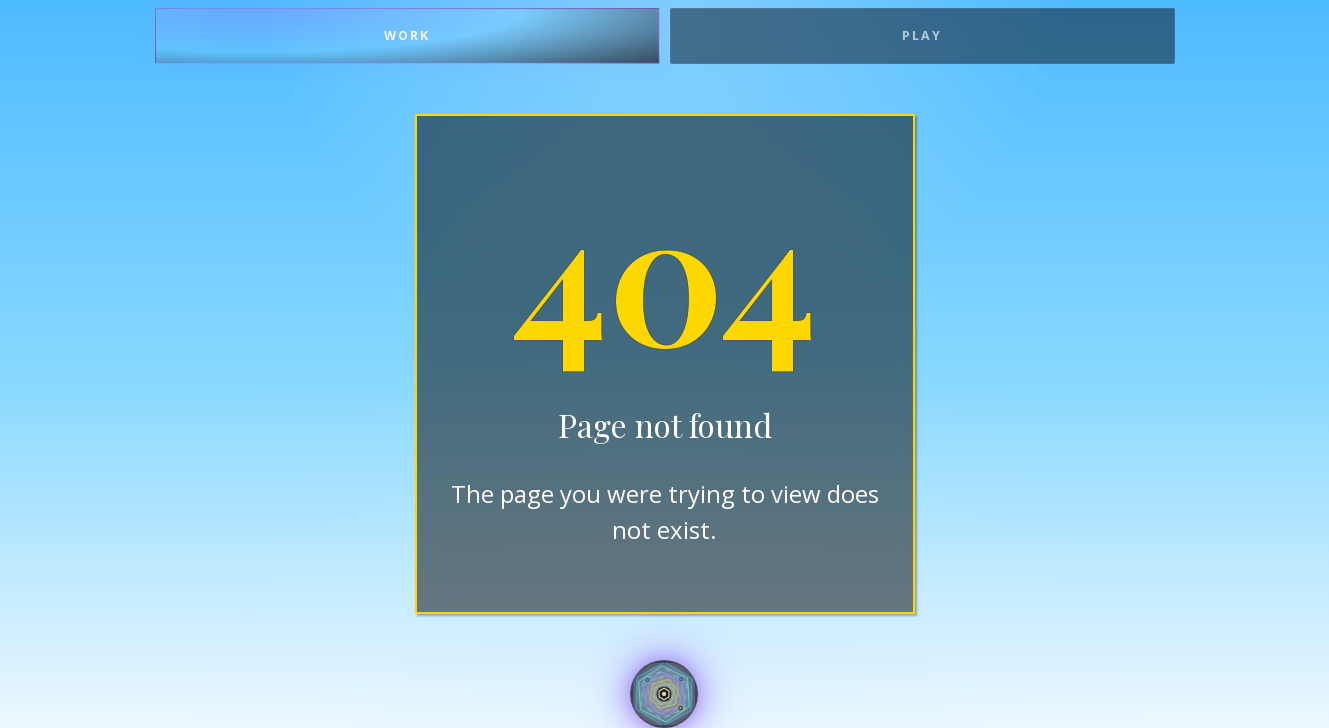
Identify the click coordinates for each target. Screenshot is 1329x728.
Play (922, 35)
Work (407, 35)
